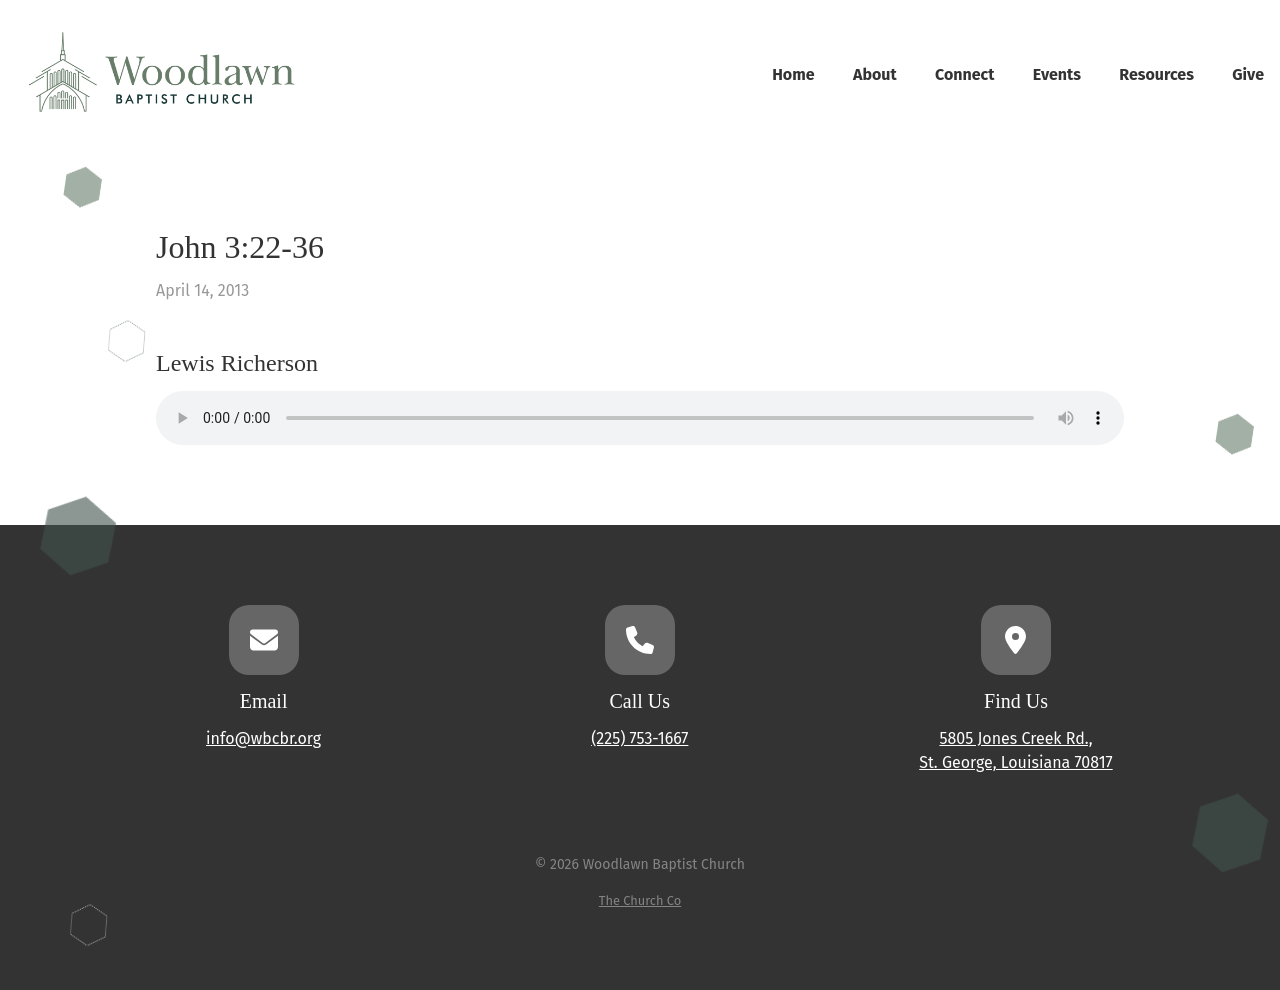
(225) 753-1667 (639, 738)
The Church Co (640, 900)
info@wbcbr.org (263, 738)
